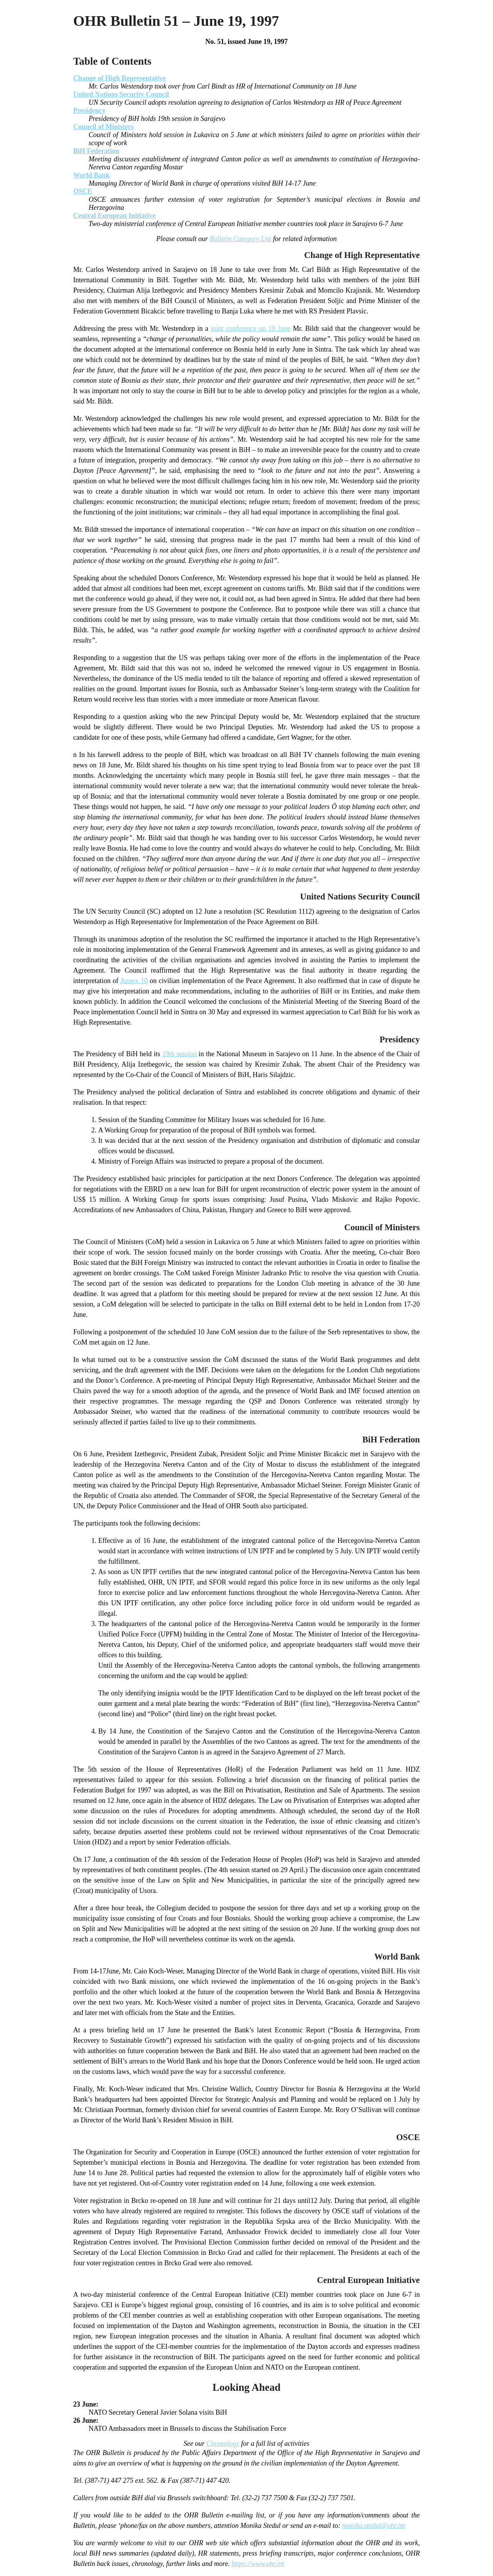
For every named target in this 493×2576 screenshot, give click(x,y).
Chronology (222, 2443)
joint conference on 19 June (250, 328)
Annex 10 (134, 981)
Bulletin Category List (240, 239)
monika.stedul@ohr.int (373, 2525)
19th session (179, 1054)
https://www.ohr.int (257, 2564)
